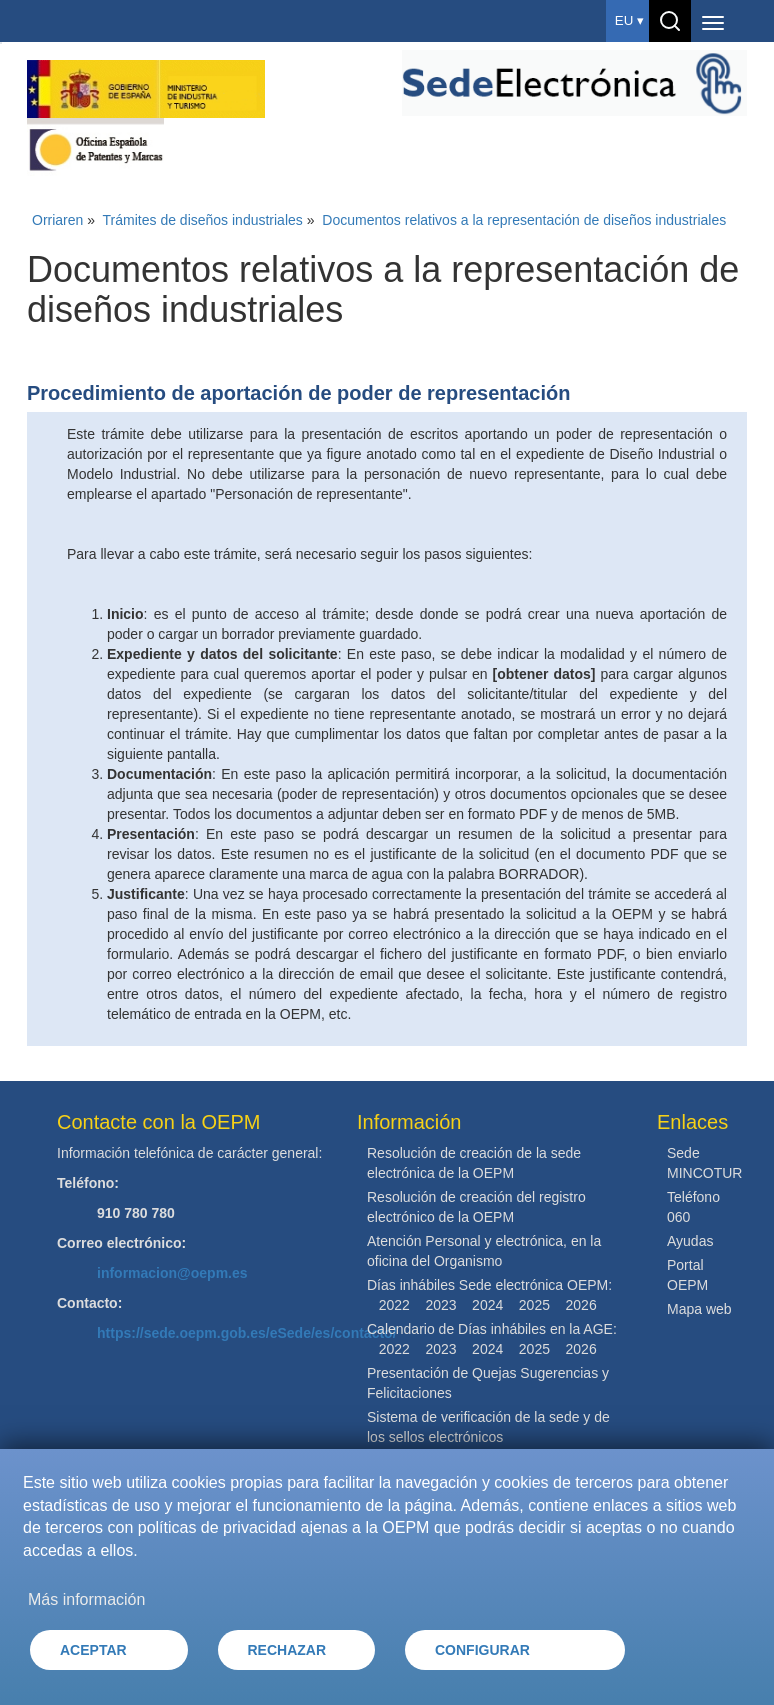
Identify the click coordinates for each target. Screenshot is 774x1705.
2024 (487, 1305)
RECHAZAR (287, 1650)
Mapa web (699, 1309)
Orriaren (57, 220)
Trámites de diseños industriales (203, 220)
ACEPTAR (93, 1650)
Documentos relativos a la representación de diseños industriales (524, 220)
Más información (86, 1599)
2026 (581, 1305)
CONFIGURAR (482, 1650)
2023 (440, 1305)
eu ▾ (629, 20)
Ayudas (690, 1241)
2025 (534, 1305)
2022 (394, 1305)
